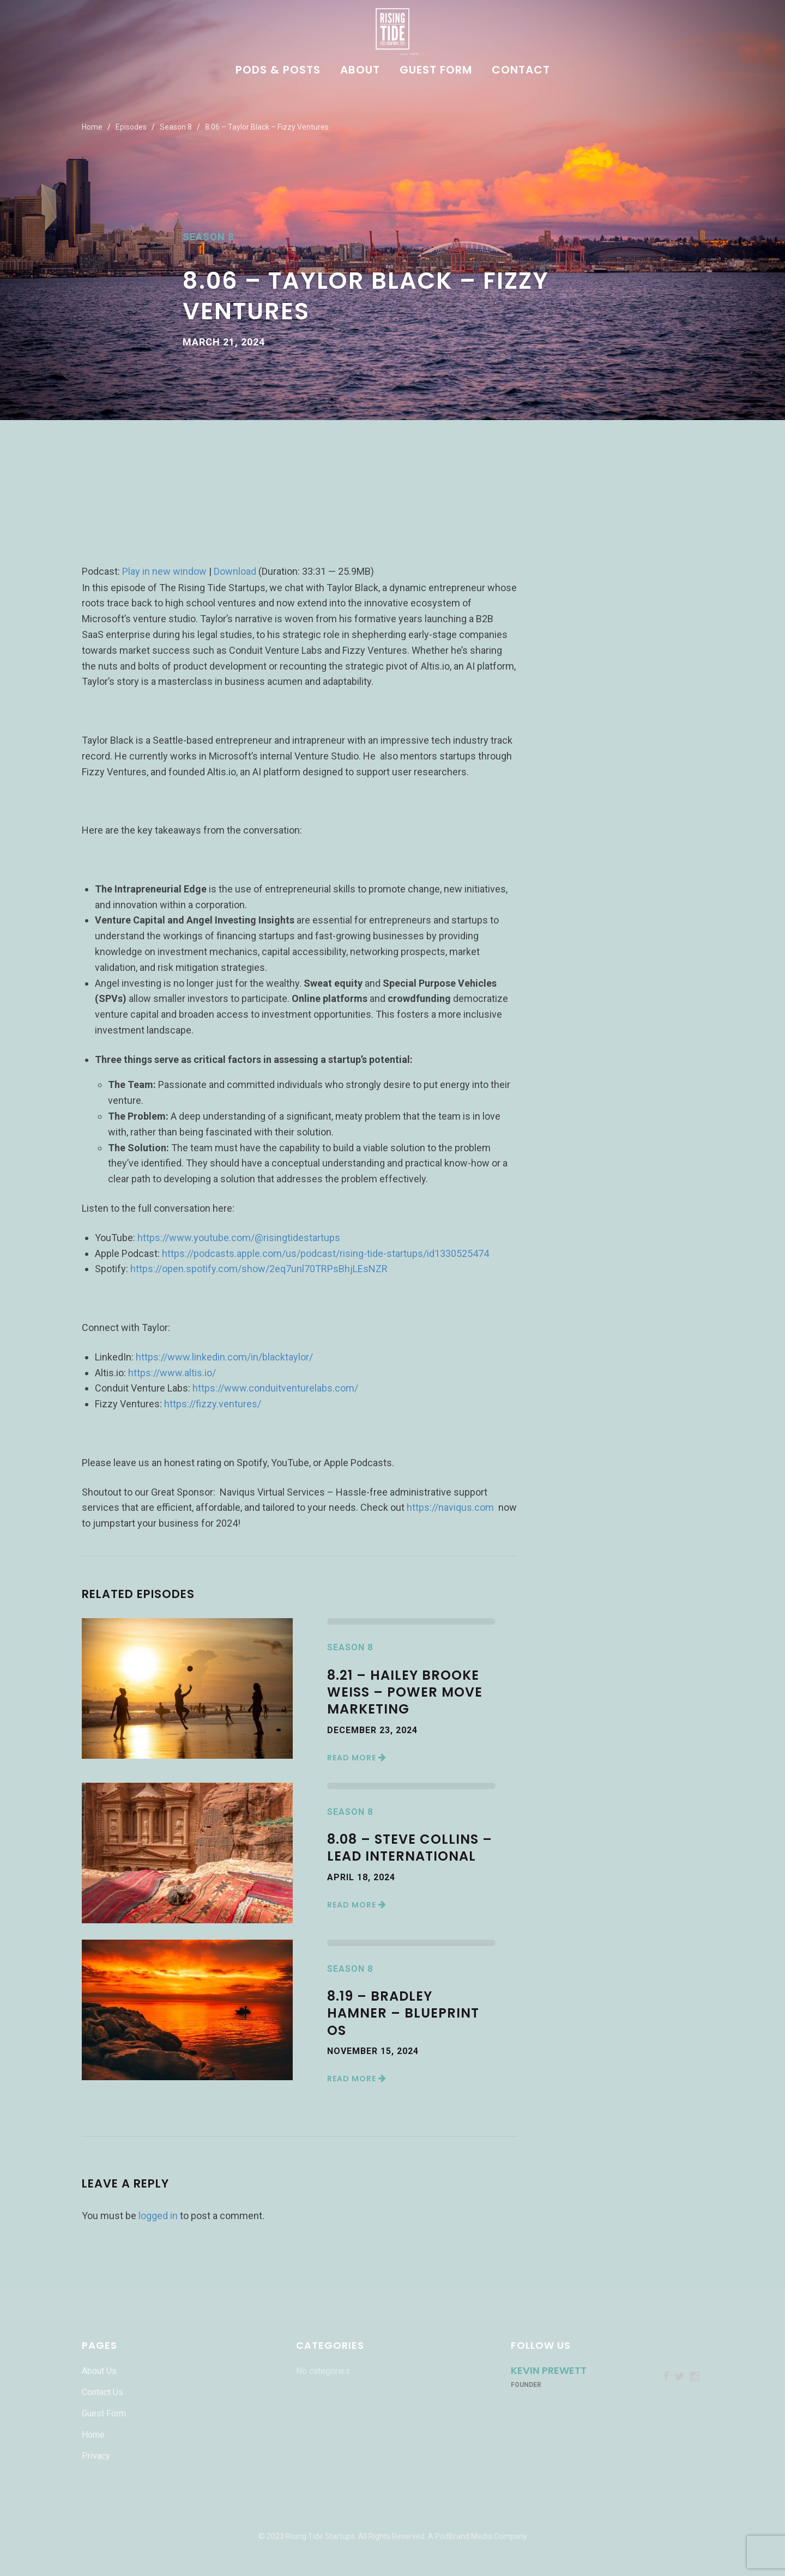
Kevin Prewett (549, 2370)
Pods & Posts (278, 70)
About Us (99, 2371)
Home (92, 127)
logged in (158, 2215)
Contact (521, 70)
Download (235, 571)
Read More (357, 1757)
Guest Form (436, 70)
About (360, 70)
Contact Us (102, 2392)
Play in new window (164, 571)
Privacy (96, 2456)
